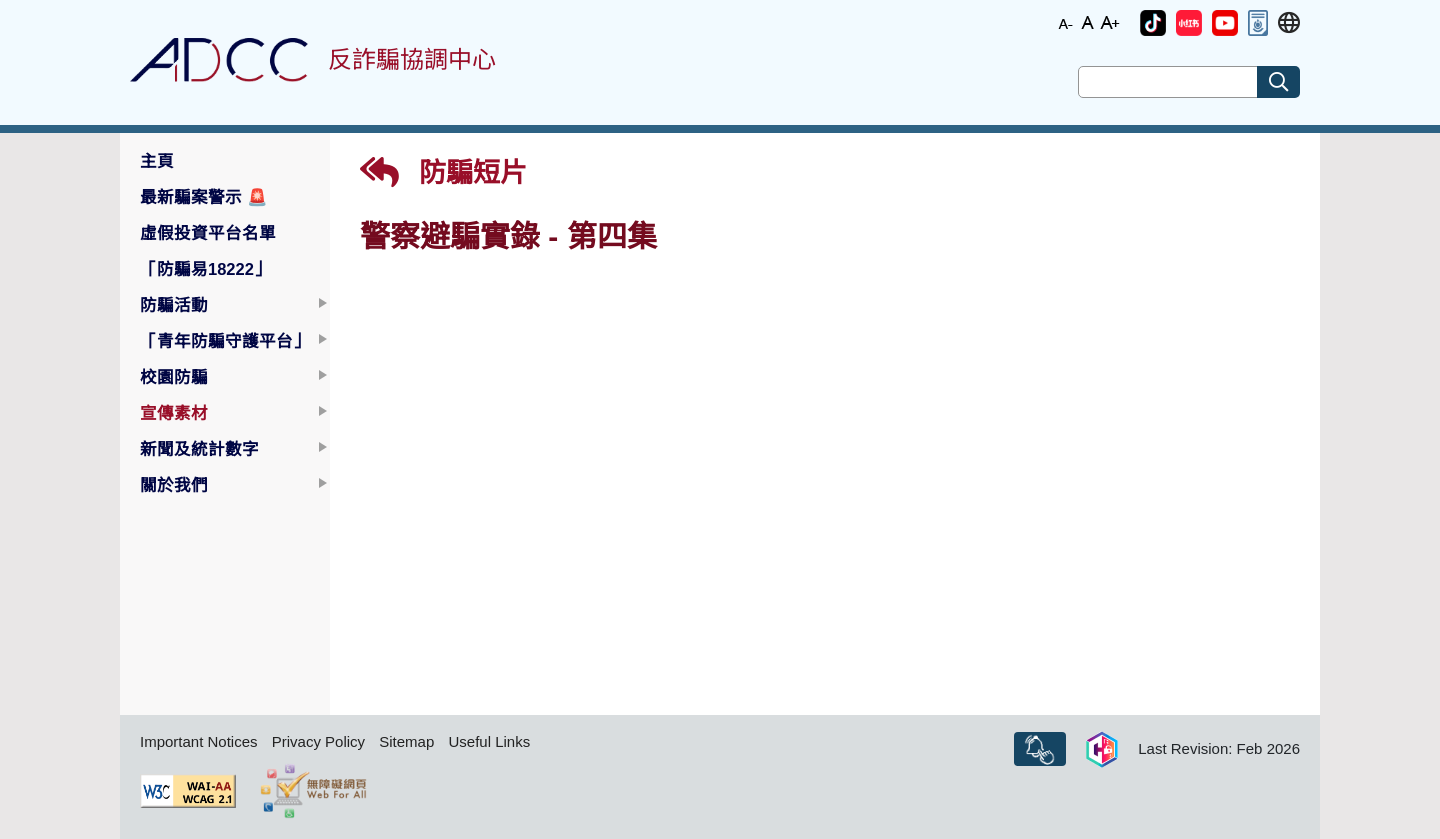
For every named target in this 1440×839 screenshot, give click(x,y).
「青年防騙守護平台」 (225, 341)
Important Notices (199, 741)
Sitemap (406, 741)
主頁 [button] (157, 161)
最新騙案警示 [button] (204, 197)
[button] (1153, 23)
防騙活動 (174, 305)
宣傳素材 (174, 413)
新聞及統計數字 (199, 449)
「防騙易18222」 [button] (205, 269)
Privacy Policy (318, 741)
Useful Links (489, 741)
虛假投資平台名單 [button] (208, 233)
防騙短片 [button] (443, 172)
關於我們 (174, 485)
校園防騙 (174, 377)
